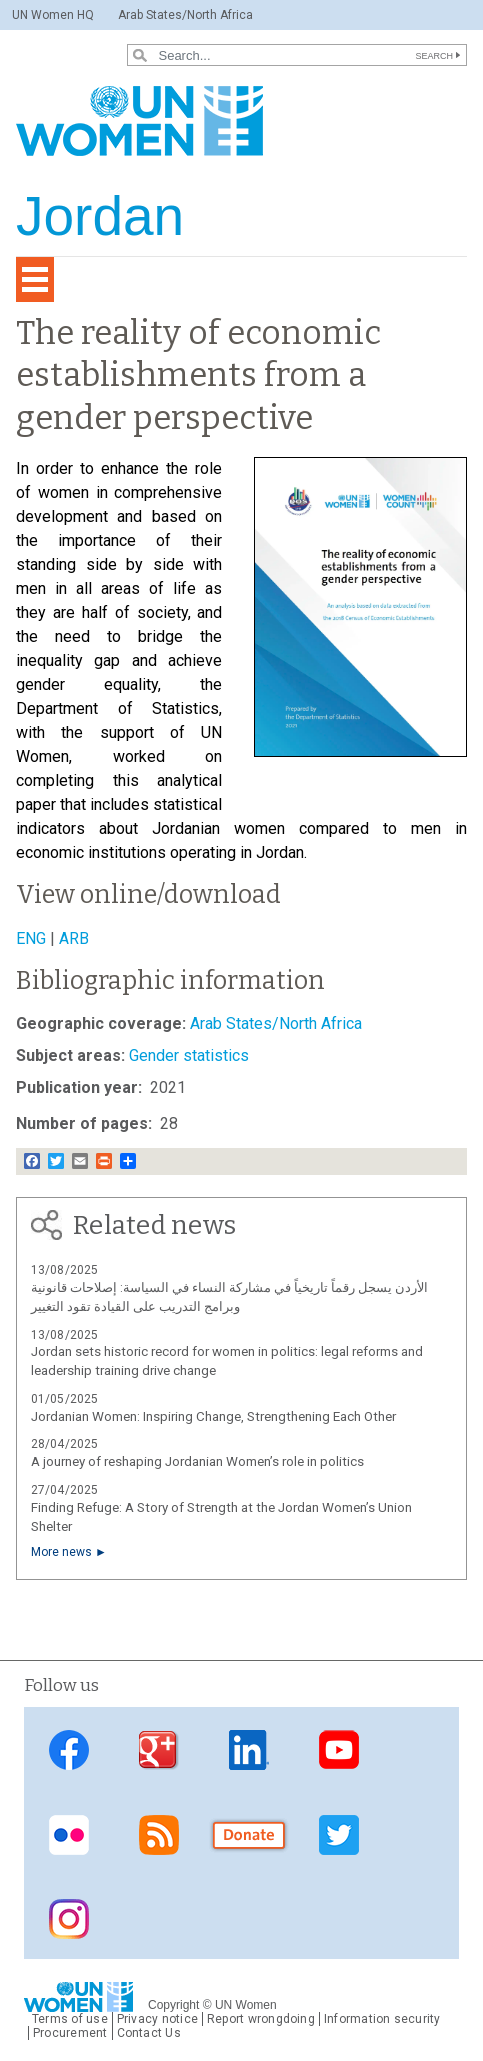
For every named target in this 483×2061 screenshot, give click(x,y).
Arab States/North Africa (185, 15)
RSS (159, 1834)
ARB (74, 938)
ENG (31, 938)
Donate (249, 1834)
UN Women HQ (53, 15)
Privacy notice (157, 2019)
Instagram (69, 1918)
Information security (382, 2019)
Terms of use (70, 2019)
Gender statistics (189, 1055)
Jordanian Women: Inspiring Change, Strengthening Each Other (213, 1416)
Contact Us (149, 2033)
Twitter (339, 1834)
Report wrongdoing (261, 2019)
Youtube (339, 1750)
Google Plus (159, 1750)
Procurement (70, 2033)
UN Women (246, 2005)
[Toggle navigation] (35, 279)
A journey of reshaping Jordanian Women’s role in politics (197, 1461)
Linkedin (249, 1750)
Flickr (69, 1834)
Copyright (173, 2005)
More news (61, 1552)
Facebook (69, 1750)
